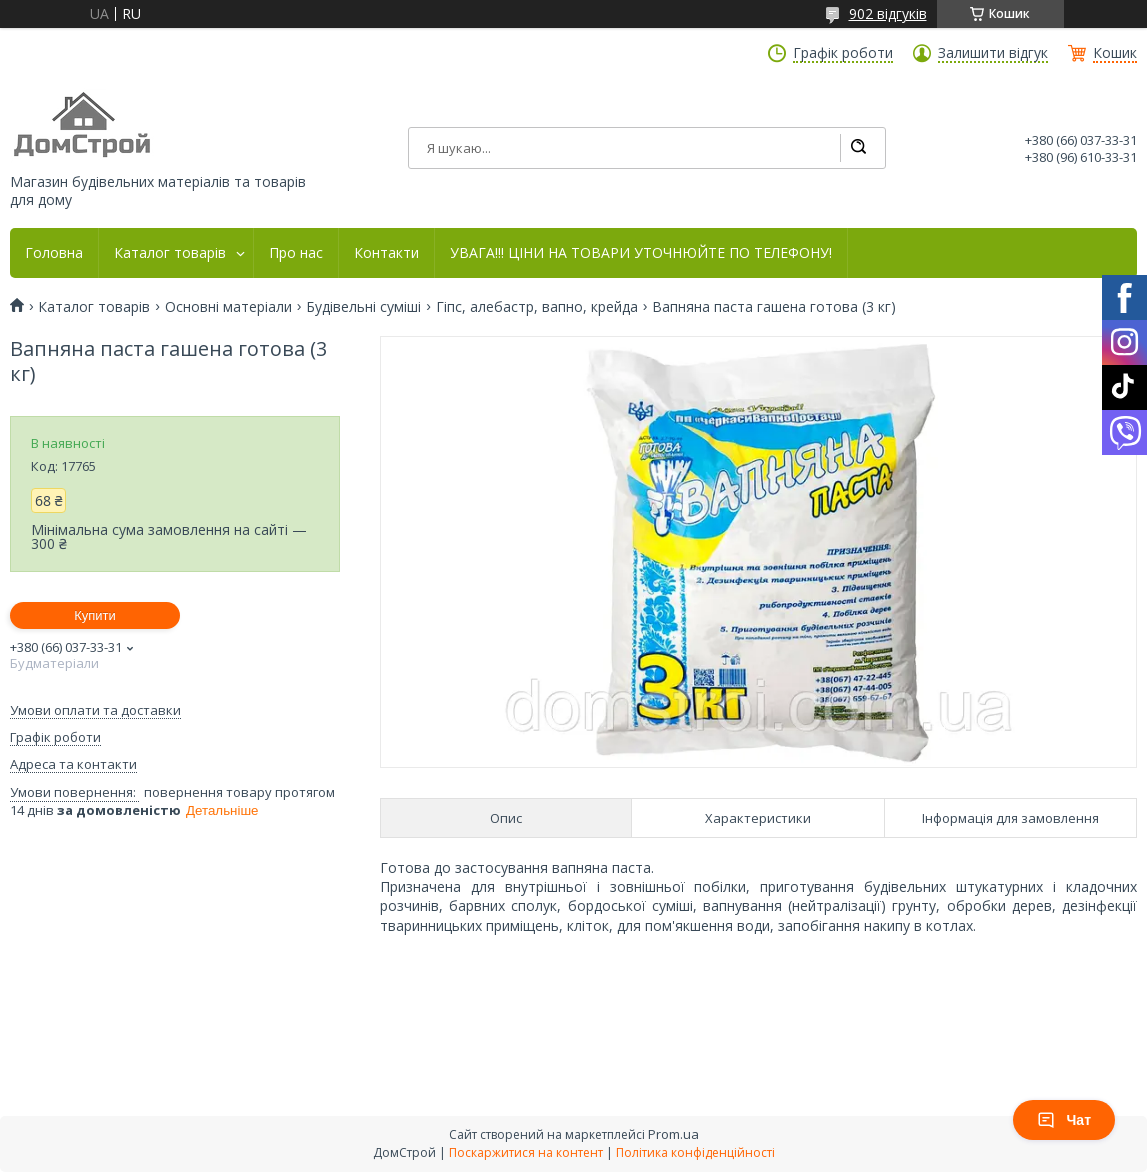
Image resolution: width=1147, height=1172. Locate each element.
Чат (1064, 1120)
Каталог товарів (170, 253)
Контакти (386, 253)
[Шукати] (858, 148)
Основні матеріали (228, 307)
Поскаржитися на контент (526, 1152)
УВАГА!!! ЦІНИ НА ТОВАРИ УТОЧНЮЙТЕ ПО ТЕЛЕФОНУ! (641, 253)
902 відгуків (888, 13)
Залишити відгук (993, 53)
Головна (54, 253)
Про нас (296, 253)
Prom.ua (673, 1134)
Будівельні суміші (363, 307)
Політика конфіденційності (695, 1152)
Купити (95, 615)
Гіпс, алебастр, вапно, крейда (537, 307)
